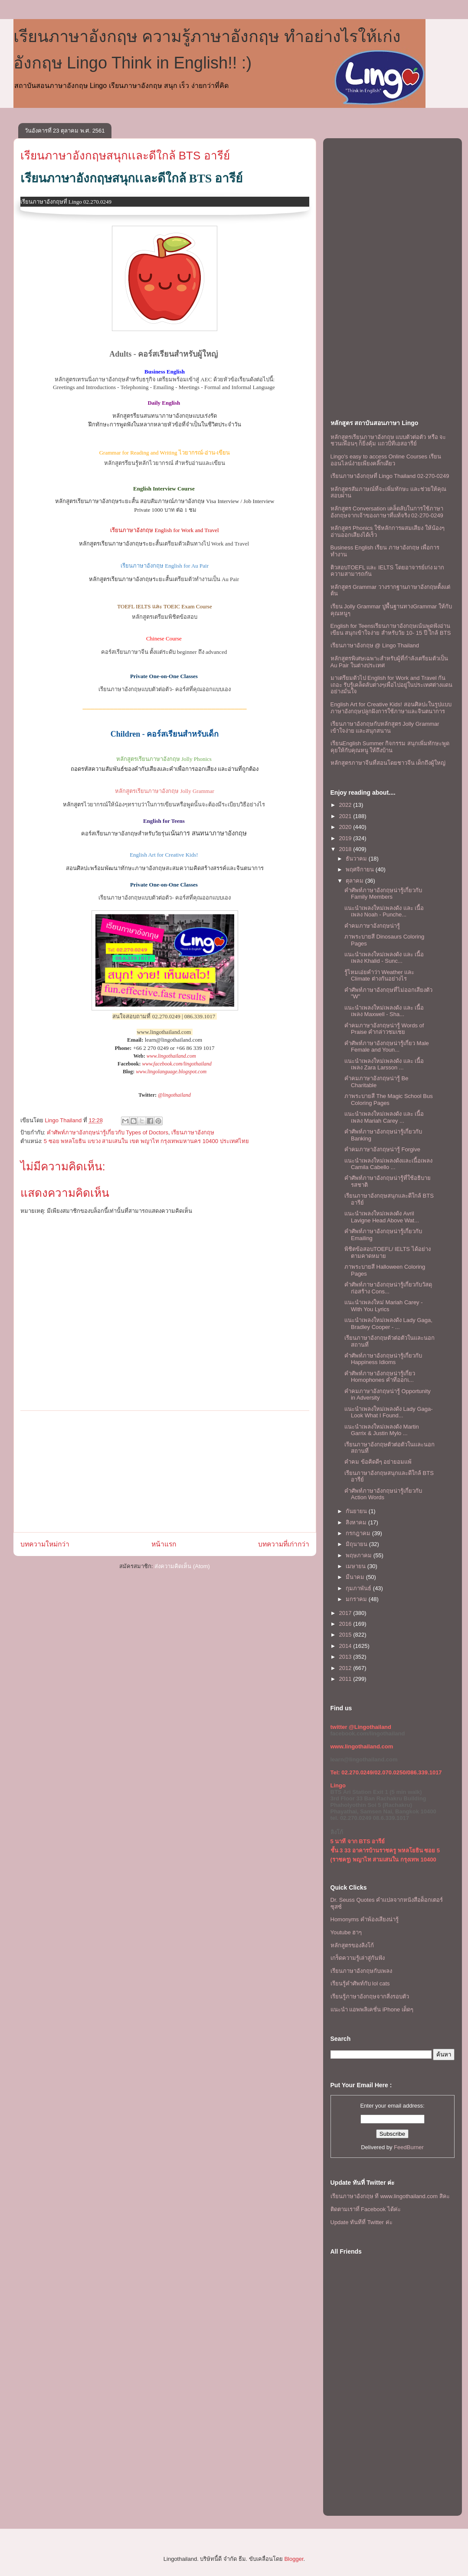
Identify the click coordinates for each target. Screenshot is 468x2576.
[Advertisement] (165, 1471)
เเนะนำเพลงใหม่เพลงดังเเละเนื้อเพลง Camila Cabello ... (388, 1164)
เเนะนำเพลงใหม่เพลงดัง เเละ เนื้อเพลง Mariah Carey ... (384, 1117)
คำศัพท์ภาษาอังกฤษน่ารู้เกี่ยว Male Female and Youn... (386, 1046)
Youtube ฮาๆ (346, 1932)
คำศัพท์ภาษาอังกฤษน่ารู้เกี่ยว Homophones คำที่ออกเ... (379, 1377)
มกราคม (357, 1599)
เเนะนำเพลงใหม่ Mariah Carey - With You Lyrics (383, 1305)
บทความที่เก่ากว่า (283, 1544)
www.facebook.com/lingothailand (176, 1064)
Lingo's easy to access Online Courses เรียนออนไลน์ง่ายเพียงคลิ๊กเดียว (386, 460)
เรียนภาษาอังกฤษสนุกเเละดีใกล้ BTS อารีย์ (125, 155)
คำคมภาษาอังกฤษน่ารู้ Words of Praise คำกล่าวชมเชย (384, 1029)
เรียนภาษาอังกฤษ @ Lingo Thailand (375, 645)
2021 (346, 816)
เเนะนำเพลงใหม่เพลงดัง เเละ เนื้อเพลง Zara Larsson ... (384, 1064)
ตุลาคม (355, 880)
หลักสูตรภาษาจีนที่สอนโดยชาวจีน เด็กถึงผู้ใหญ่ (388, 763)
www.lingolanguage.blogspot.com (171, 1072)
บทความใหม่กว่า (44, 1544)
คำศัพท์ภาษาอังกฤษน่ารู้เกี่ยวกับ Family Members (383, 893)
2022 (346, 805)
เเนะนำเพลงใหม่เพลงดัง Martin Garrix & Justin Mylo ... (381, 1430)
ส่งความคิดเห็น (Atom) (182, 1566)
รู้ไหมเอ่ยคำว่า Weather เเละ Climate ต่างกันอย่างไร (379, 975)
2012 (346, 1668)
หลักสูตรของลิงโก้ (352, 1945)
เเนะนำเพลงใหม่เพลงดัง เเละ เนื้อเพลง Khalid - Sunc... (384, 958)
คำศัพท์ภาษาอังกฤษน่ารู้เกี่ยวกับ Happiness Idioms (383, 1359)
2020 (346, 827)
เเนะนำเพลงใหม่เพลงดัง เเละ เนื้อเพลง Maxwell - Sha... (384, 1011)
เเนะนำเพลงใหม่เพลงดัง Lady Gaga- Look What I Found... (388, 1412)
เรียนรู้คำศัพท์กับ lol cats (360, 1983)
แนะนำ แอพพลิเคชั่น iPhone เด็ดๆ (372, 2009)
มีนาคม (356, 1577)
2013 (346, 1656)
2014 (346, 1646)
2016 (346, 1624)
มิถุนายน (357, 1544)
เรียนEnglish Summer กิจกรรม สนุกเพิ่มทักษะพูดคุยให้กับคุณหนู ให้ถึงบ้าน (390, 747)
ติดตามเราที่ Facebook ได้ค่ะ (366, 2209)
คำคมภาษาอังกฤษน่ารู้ (372, 926)
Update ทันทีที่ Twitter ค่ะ (362, 2222)
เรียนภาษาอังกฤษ (192, 1132)
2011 (346, 1679)
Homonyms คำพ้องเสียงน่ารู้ (365, 1919)
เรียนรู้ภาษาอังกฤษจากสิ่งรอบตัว (370, 1996)
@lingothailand (174, 1095)
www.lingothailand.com (171, 1056)
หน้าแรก (163, 1544)
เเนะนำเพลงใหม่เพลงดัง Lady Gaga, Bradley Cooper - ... (388, 1323)
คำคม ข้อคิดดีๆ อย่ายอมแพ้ (378, 1462)
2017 (346, 1613)
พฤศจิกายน (361, 869)
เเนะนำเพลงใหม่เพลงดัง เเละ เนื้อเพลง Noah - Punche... (384, 911)
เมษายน (356, 1566)
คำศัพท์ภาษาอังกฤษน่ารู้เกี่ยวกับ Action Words (383, 1494)
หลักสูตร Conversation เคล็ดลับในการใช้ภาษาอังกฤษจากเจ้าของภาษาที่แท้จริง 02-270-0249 (387, 512)
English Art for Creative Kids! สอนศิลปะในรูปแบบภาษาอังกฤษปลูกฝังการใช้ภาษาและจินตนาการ (391, 708)
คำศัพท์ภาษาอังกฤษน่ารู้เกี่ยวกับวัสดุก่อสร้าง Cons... (388, 1288)
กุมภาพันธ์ (359, 1588)
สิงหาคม (357, 1522)
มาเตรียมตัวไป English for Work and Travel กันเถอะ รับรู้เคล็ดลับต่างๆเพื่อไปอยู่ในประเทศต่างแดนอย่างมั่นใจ (392, 685)
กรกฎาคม (359, 1533)
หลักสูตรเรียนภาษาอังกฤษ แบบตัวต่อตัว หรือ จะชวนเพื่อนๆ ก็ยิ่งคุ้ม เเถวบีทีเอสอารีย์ (388, 440)
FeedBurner (409, 2147)
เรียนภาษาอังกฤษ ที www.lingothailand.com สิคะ (390, 2196)
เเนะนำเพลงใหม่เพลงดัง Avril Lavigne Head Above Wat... (381, 1217)
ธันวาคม (357, 858)
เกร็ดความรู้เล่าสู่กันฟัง (358, 1958)
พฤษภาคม (359, 1555)
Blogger (293, 2559)
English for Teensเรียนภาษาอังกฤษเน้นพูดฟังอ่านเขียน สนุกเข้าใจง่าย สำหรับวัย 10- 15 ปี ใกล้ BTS (391, 629)
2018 (346, 849)
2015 (346, 1634)
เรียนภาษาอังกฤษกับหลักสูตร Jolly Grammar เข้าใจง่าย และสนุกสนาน (385, 727)
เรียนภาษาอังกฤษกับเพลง (361, 1971)
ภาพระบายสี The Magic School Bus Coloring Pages (388, 1099)
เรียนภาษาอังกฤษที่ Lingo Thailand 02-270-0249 (390, 476)
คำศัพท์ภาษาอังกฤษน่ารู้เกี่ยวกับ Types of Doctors (107, 1132)
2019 (346, 838)
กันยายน (357, 1511)
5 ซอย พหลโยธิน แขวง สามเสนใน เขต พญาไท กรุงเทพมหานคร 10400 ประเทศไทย (146, 1141)
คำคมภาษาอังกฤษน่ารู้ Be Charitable (376, 1081)
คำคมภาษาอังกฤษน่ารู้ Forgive (382, 1149)
